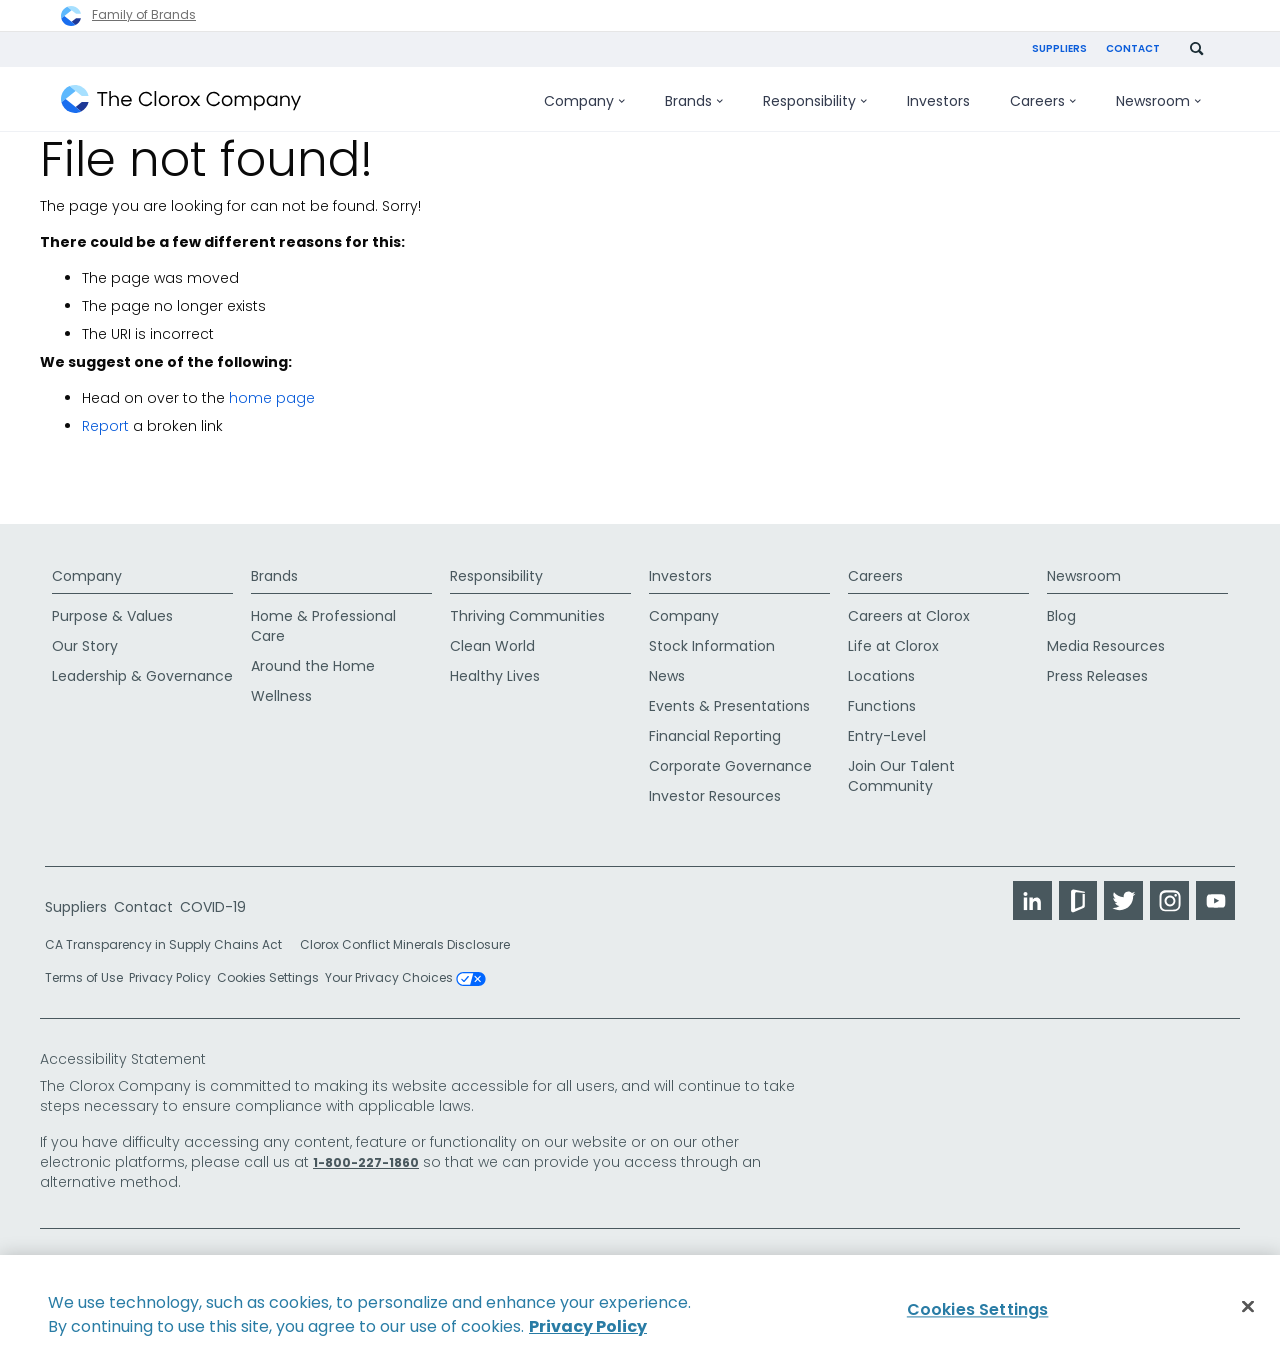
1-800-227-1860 (366, 1160)
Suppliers (1059, 48)
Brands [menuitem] (694, 101)
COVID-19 (213, 905)
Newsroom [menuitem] (1158, 101)
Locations (881, 674)
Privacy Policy (170, 975)
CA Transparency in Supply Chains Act (169, 942)
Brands (274, 566)
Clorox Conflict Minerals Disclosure (405, 942)
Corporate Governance (730, 764)
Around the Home (313, 664)
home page (272, 398)
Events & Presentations (729, 704)
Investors (680, 566)
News (667, 674)
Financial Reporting (715, 734)
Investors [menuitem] (938, 101)
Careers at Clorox (909, 614)
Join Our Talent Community (901, 774)
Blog (1061, 614)
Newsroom (1084, 566)
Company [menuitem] (584, 101)
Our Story (85, 644)
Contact (1133, 48)
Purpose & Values (112, 614)
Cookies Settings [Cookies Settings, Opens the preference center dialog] (978, 1309)
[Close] (1248, 1307)
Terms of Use (84, 975)
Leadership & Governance (142, 674)
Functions (882, 704)
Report (105, 426)
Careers (875, 566)
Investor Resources (715, 794)
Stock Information (712, 644)
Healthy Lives (495, 674)
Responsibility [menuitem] (815, 101)
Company (87, 566)
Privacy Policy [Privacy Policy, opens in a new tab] (588, 1326)
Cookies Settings (268, 976)
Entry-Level (887, 734)
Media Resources (1106, 644)
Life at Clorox (893, 644)
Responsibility (496, 566)
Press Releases (1097, 674)
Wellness (281, 694)
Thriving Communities (527, 614)
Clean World (492, 644)
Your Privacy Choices (405, 976)
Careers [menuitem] (1043, 101)
